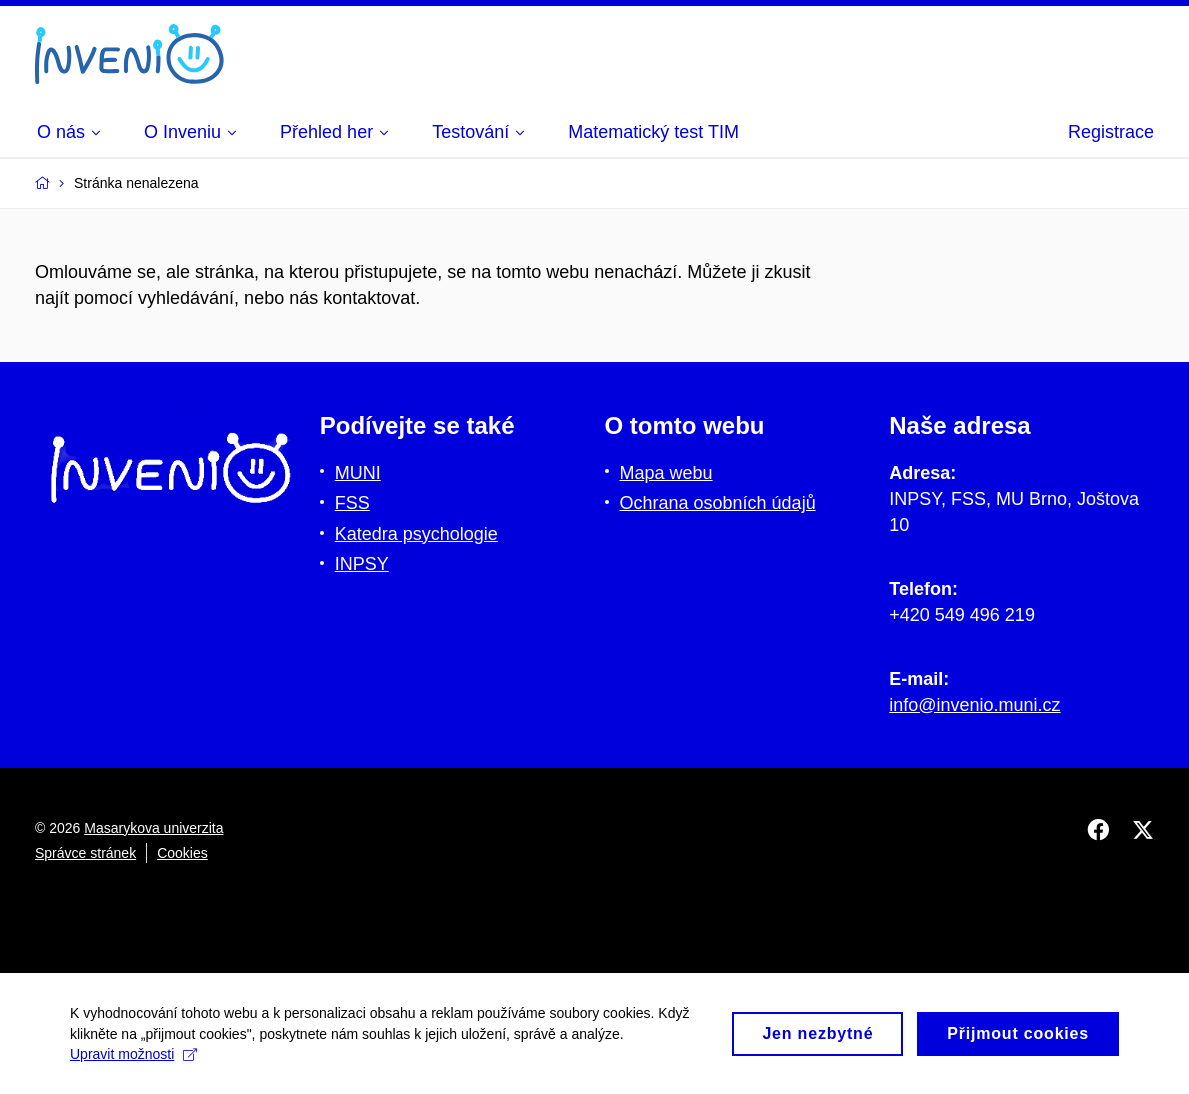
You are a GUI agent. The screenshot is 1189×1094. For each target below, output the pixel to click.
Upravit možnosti (133, 1065)
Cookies (182, 853)
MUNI (358, 473)
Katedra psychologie (416, 534)
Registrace (1111, 132)
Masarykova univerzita (153, 828)
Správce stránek (85, 853)
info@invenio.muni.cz (974, 705)
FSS (352, 503)
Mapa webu (666, 473)
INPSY (362, 564)
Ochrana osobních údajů (718, 503)
